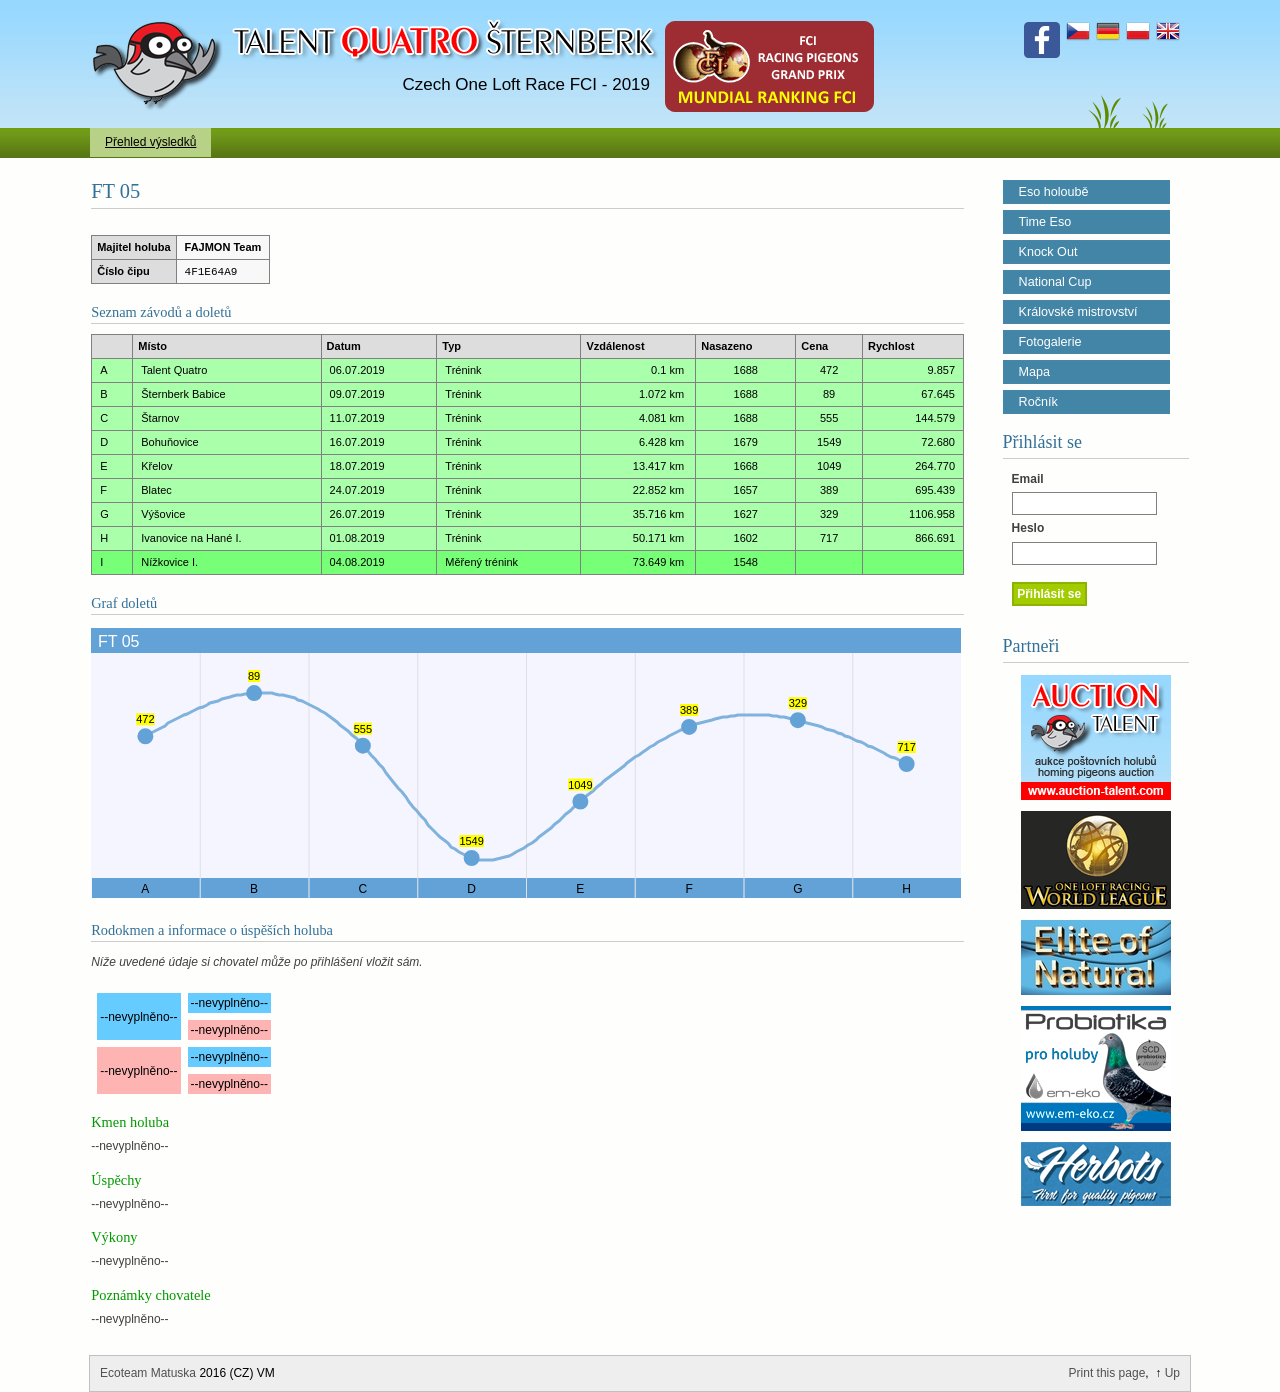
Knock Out (1048, 252)
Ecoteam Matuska (148, 1373)
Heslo (1028, 528)
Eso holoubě (1054, 192)
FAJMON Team (223, 247)
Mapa (1035, 372)
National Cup (1055, 282)
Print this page (1107, 1373)
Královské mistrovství (1078, 312)
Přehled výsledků (150, 142)
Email (1028, 479)
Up (1172, 1373)
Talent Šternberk (160, 10)
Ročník (1038, 402)
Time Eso (1045, 222)
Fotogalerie (1050, 342)
